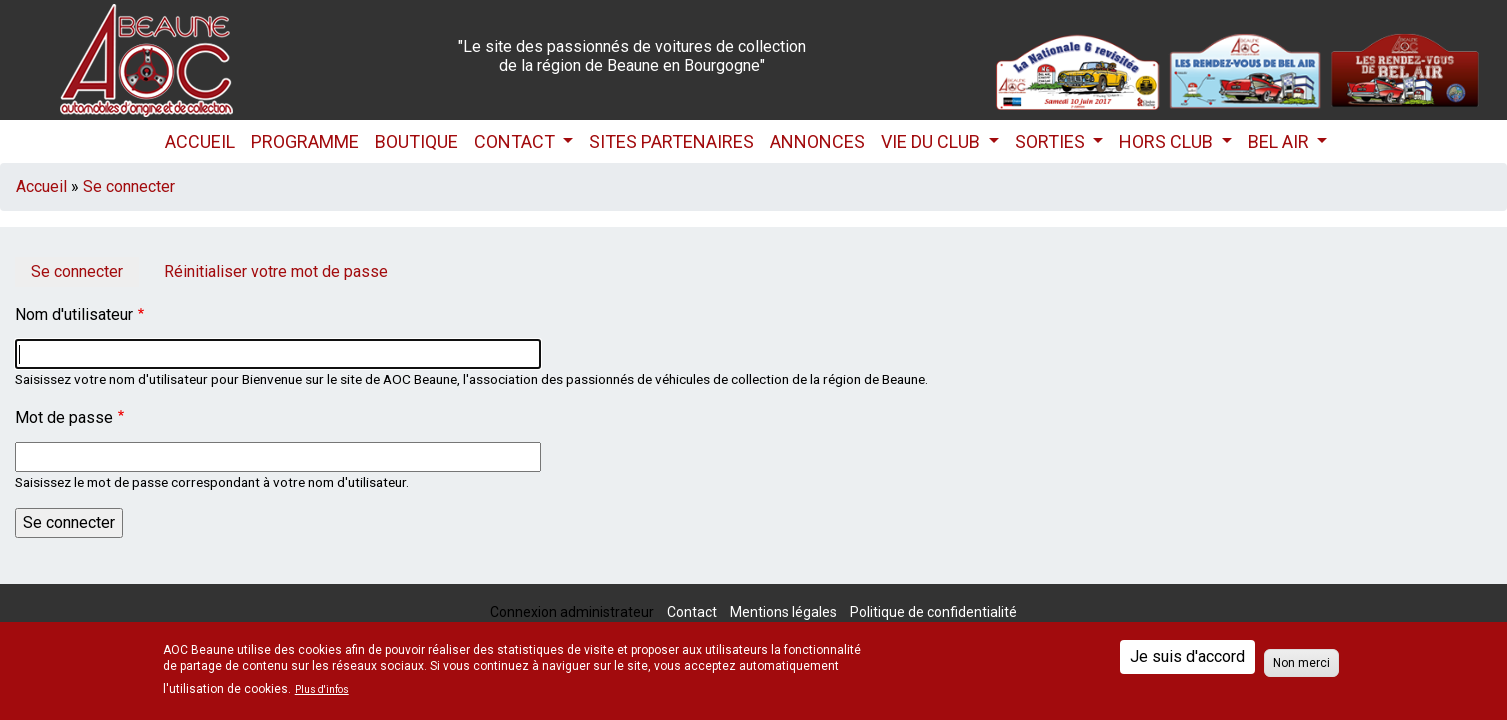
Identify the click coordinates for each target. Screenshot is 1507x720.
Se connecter (129, 186)
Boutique (416, 141)
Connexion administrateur (572, 612)
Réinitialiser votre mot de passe (276, 271)
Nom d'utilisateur (74, 314)
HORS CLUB (1168, 141)
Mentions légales (783, 612)
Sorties (1052, 141)
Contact (516, 141)
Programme (305, 141)
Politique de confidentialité (933, 612)
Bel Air (1280, 141)
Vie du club (932, 141)
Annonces (817, 141)
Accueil (200, 141)
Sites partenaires (671, 141)
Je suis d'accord (1187, 656)
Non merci (1301, 663)
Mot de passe (64, 417)
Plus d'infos (322, 690)
